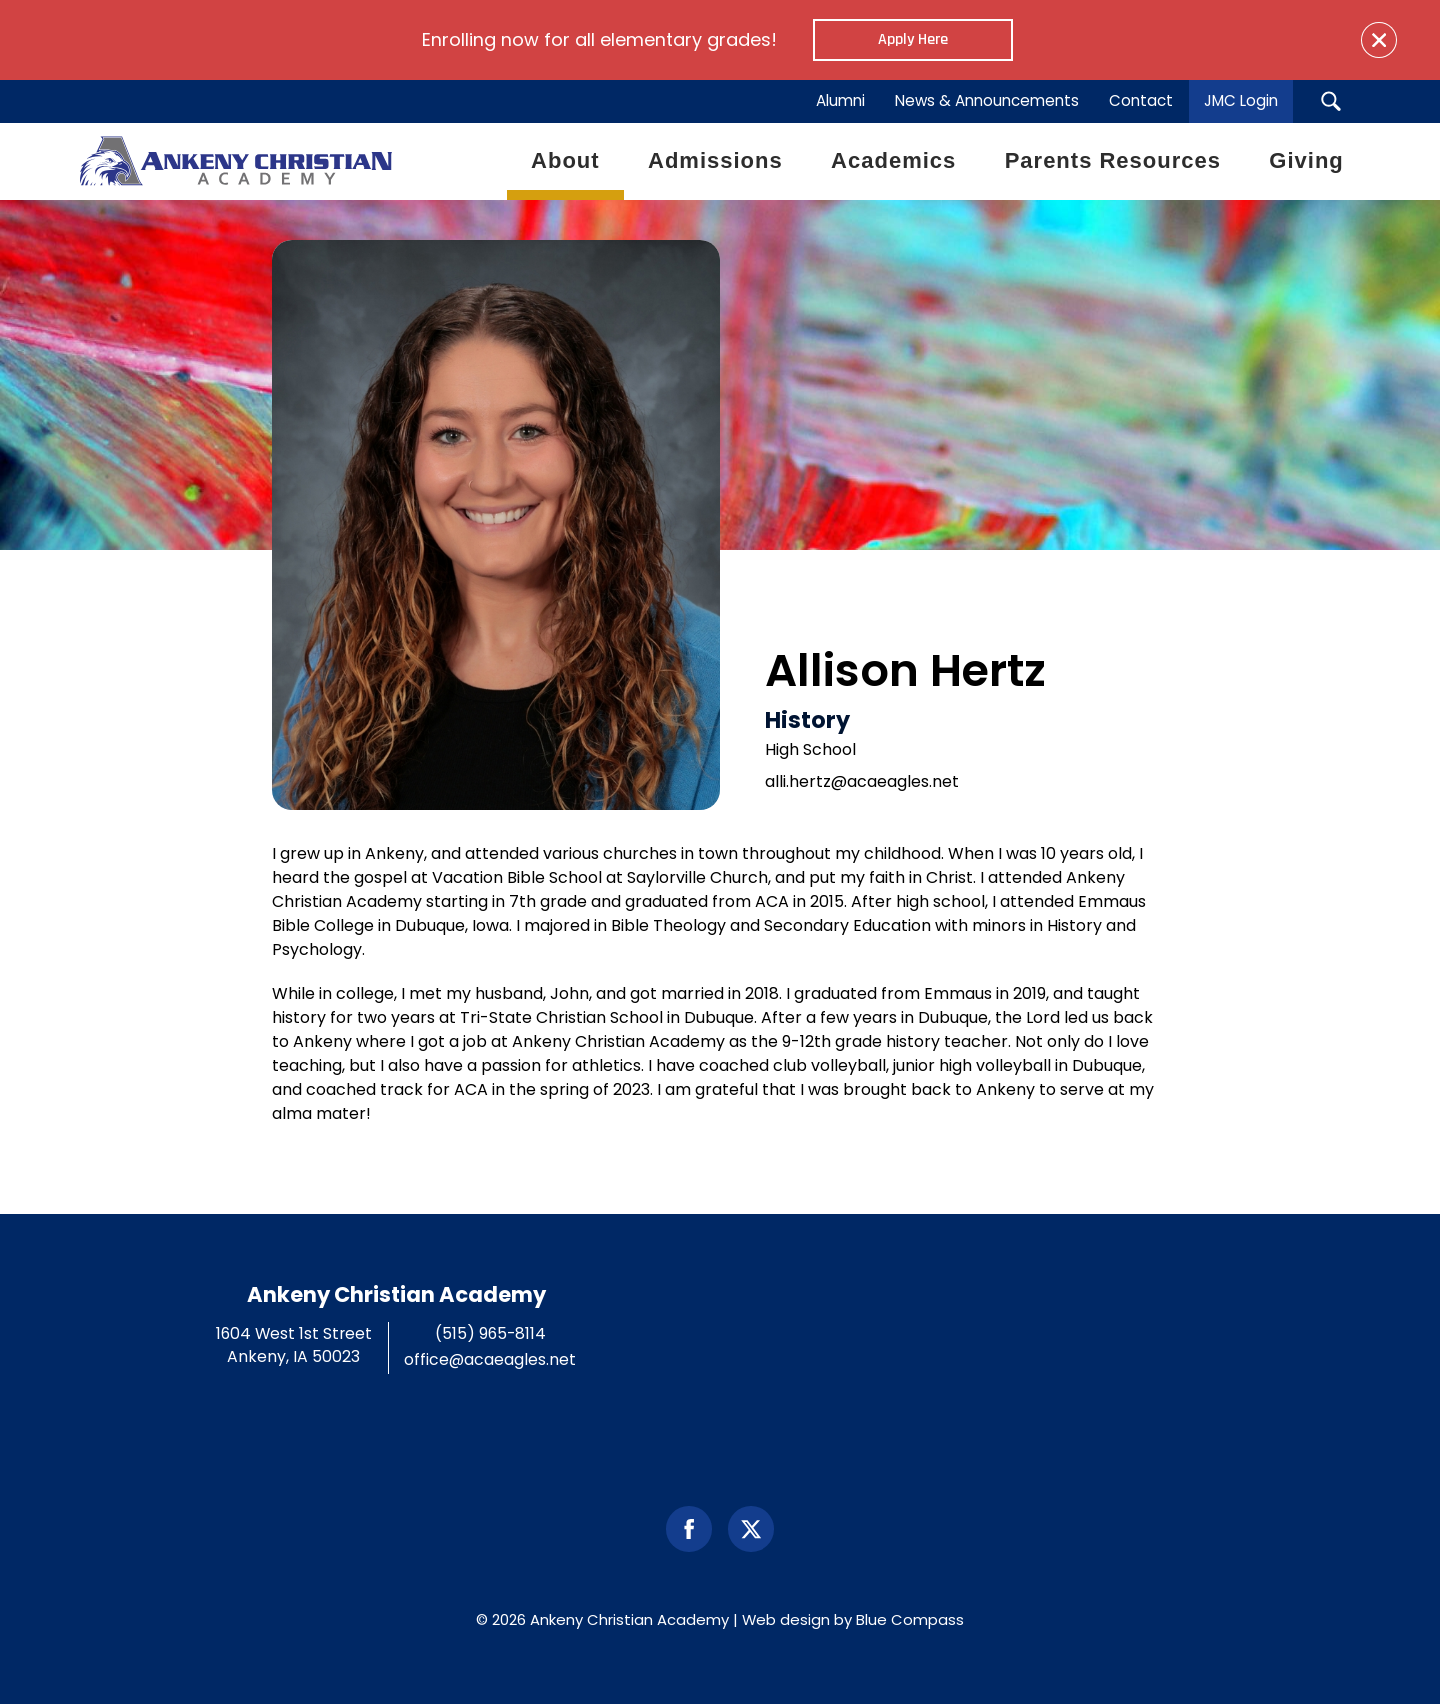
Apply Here (913, 39)
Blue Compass (910, 1619)
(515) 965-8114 (490, 1333)
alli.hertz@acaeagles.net (862, 781)
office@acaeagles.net (490, 1359)
